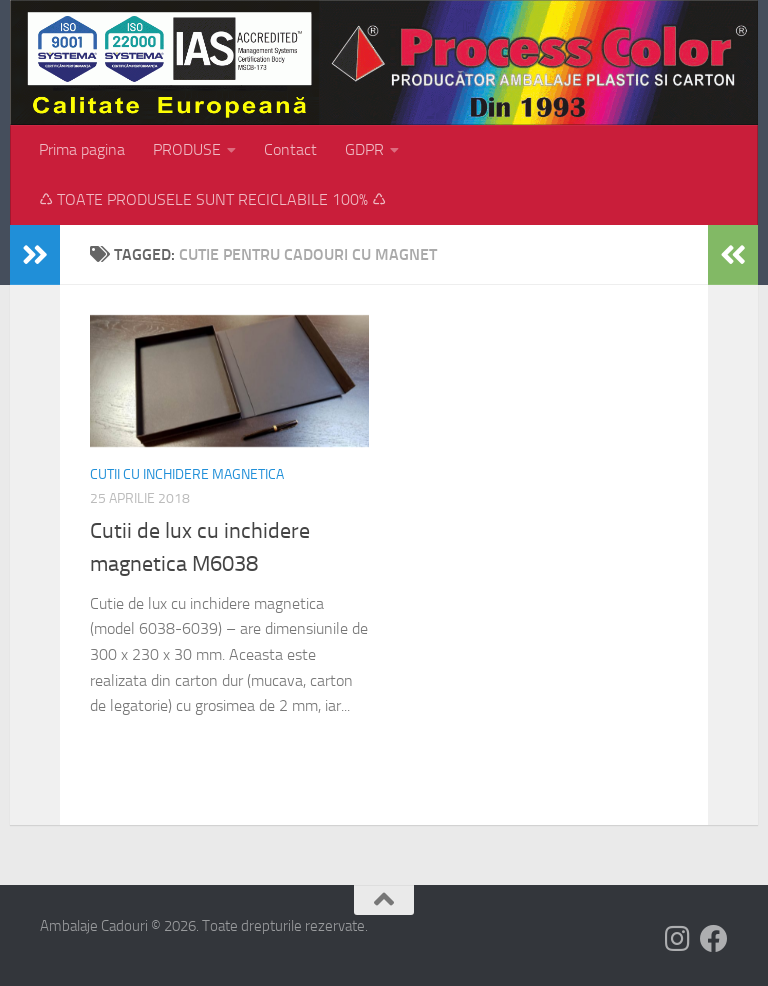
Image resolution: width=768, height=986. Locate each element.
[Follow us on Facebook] (714, 939)
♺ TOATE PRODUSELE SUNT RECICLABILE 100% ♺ (212, 199)
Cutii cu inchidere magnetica (187, 474)
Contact (290, 149)
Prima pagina (82, 149)
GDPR (364, 149)
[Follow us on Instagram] (678, 939)
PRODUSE (187, 149)
